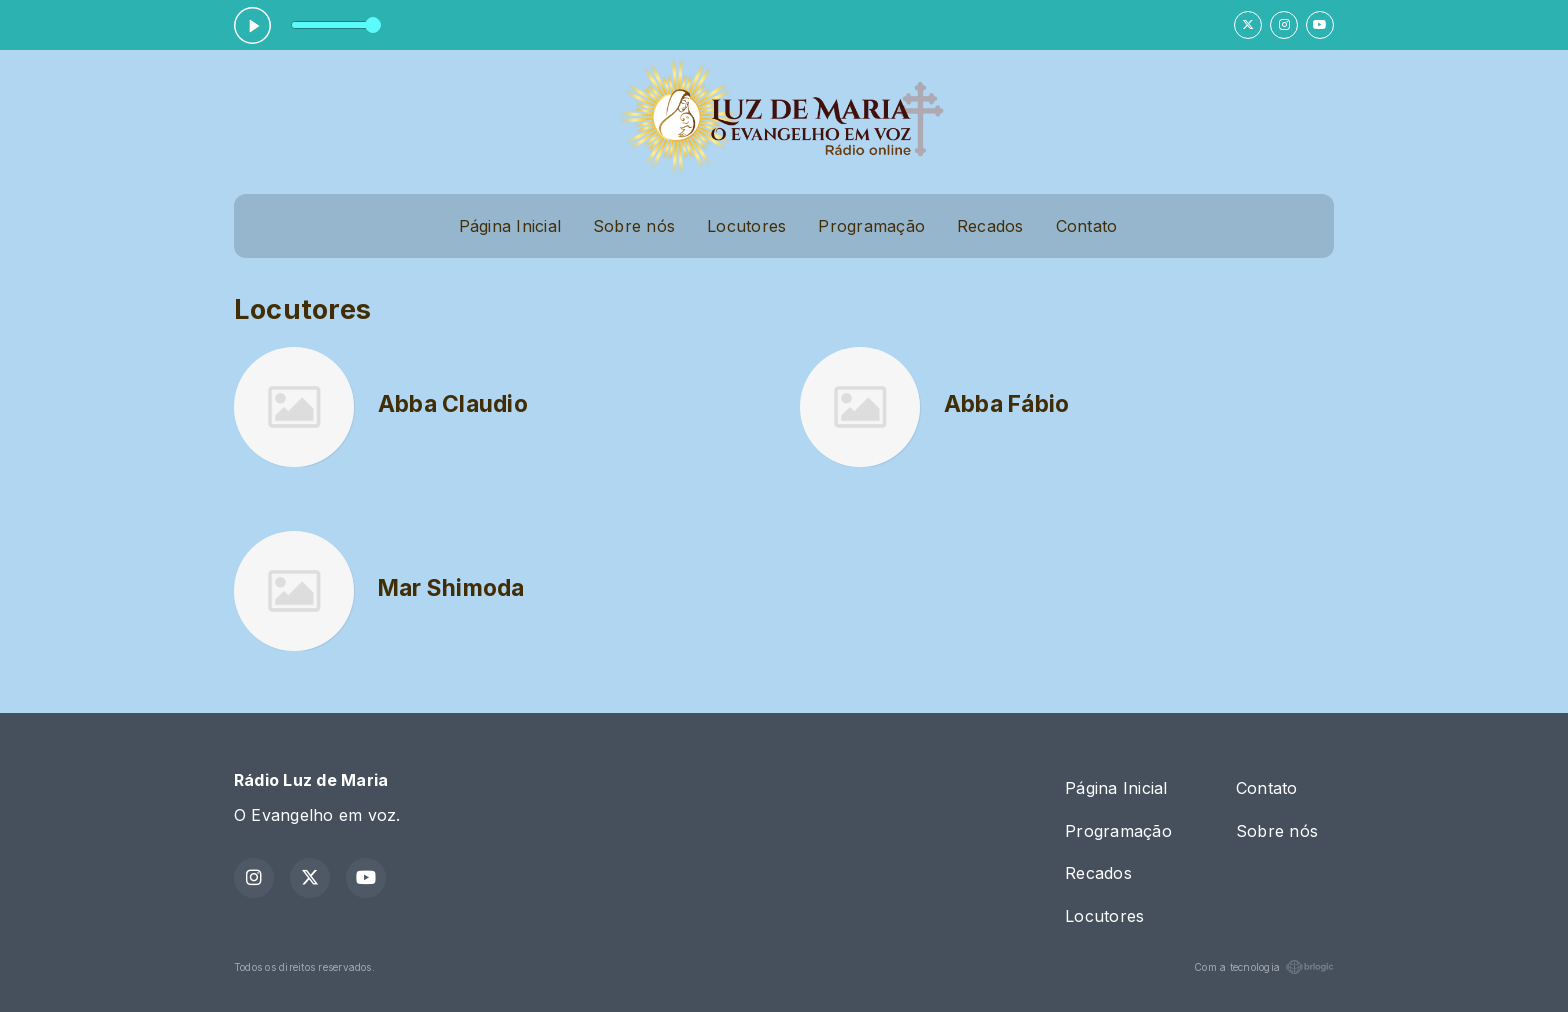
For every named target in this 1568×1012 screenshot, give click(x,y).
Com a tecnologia (1264, 967)
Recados (990, 226)
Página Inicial (510, 226)
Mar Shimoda (451, 588)
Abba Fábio (1006, 404)
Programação (871, 226)
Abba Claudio (453, 404)
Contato (1087, 226)
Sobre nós (634, 226)
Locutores (746, 226)
